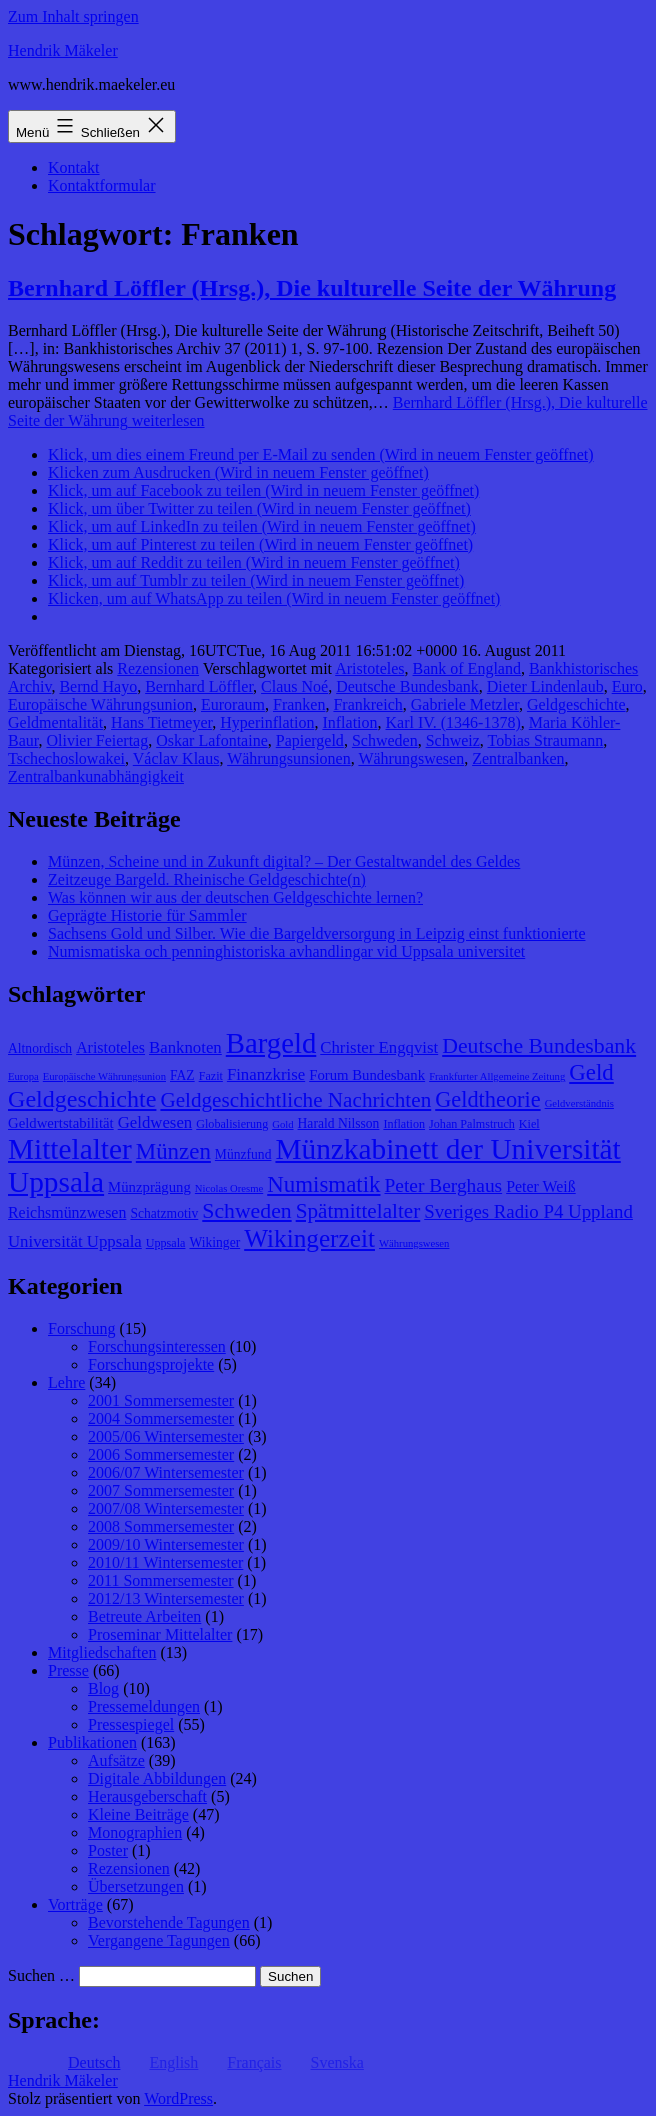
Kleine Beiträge (138, 1814)
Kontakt (74, 167)
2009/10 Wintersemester (166, 1544)
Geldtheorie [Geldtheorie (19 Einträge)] (487, 1099)
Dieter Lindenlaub (545, 686)
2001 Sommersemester (161, 1400)
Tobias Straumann (546, 740)
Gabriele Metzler (465, 704)
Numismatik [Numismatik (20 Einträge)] (323, 1184)
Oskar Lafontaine (212, 740)
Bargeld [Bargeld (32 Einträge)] (271, 1043)
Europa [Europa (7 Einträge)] (23, 1076)
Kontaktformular (102, 185)
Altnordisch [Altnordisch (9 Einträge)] (40, 1048)
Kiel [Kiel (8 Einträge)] (529, 1124)
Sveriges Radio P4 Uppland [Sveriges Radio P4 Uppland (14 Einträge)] (528, 1211)
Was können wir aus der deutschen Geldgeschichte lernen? (235, 897)
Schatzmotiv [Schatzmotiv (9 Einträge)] (164, 1213)
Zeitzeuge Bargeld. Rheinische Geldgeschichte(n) (207, 879)
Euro (627, 686)
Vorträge (75, 1904)
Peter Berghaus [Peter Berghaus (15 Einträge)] (443, 1185)
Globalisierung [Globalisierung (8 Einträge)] (232, 1124)
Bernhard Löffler (199, 686)
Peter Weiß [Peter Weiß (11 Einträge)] (541, 1186)
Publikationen (92, 1742)
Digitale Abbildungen (157, 1778)
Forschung (82, 1328)
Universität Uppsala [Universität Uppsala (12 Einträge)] (75, 1241)
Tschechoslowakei (66, 758)
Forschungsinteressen (157, 1346)
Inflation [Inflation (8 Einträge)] (404, 1124)
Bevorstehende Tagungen (169, 1922)
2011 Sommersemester (161, 1580)
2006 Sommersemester (161, 1454)
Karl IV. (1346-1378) (453, 722)
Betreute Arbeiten (144, 1616)
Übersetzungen (136, 1886)
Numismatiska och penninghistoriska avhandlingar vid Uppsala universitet (286, 951)
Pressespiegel (131, 1724)
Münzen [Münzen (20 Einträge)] (173, 1151)
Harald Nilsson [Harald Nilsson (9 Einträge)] (339, 1123)
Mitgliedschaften (102, 1652)
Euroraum (233, 704)
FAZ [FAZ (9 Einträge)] (182, 1075)
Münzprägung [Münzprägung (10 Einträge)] (149, 1187)
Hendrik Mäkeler (63, 50)
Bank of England (467, 668)
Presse (68, 1670)
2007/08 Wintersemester (166, 1508)
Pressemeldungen (144, 1706)
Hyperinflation (267, 722)
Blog (103, 1688)
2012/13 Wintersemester (166, 1598)
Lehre (66, 1382)
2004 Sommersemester (161, 1418)
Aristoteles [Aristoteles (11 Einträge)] (110, 1047)
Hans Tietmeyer (161, 722)
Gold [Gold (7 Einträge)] (282, 1124)
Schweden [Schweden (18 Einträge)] (246, 1211)
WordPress (178, 2098)
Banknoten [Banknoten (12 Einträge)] (185, 1047)
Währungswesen (411, 758)
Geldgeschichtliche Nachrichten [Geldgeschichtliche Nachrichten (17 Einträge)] (295, 1100)
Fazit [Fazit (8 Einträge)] (211, 1076)
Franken (299, 704)
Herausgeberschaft (147, 1796)
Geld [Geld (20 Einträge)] (591, 1072)
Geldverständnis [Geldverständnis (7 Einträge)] (579, 1103)
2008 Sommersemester (161, 1526)
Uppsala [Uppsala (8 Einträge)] (166, 1243)
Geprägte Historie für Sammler (147, 915)
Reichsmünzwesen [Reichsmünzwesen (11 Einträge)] (67, 1212)
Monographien (135, 1832)
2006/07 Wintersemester (166, 1472)
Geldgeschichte (576, 704)
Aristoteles (369, 668)
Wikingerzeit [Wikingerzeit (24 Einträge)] (309, 1238)
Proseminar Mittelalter (160, 1634)
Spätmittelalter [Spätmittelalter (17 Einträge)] (358, 1211)
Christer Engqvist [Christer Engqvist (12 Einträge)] (379, 1047)
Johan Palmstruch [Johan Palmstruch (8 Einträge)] (472, 1124)
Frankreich (367, 704)
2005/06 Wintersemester (166, 1436)
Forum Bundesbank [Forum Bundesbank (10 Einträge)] (367, 1075)
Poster (108, 1850)
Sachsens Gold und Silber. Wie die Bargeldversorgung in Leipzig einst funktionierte (316, 933)
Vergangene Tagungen (159, 1940)
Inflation (349, 722)
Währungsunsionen (289, 758)
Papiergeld (310, 740)
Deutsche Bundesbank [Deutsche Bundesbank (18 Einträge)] (539, 1046)
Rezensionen (158, 668)
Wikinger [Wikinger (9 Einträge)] (214, 1242)
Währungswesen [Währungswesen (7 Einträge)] (414, 1243)
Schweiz (453, 740)
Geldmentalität (55, 722)
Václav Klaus (176, 758)
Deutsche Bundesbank (407, 686)
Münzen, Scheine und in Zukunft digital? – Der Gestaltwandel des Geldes (284, 861)
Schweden (385, 740)
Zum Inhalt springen (73, 16)
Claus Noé (294, 686)
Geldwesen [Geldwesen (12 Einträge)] (155, 1122)
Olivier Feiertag (97, 740)
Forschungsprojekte (151, 1364)
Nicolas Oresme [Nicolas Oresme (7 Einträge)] (229, 1188)
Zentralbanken (518, 758)
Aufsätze (116, 1760)
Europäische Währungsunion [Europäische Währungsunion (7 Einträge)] (104, 1076)
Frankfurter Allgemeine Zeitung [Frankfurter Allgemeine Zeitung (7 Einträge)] (497, 1076)
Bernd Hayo (98, 686)
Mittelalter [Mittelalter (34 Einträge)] (70, 1149)
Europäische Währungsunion (100, 704)
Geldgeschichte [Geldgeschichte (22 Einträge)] (82, 1099)
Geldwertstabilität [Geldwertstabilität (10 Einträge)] (61, 1123)
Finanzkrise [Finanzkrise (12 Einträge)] (266, 1074)
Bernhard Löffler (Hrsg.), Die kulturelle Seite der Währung (312, 288)
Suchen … (41, 1975)
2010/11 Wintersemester (165, 1562)
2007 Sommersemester (161, 1490)
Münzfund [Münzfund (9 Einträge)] (243, 1154)
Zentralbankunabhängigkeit (96, 776)
